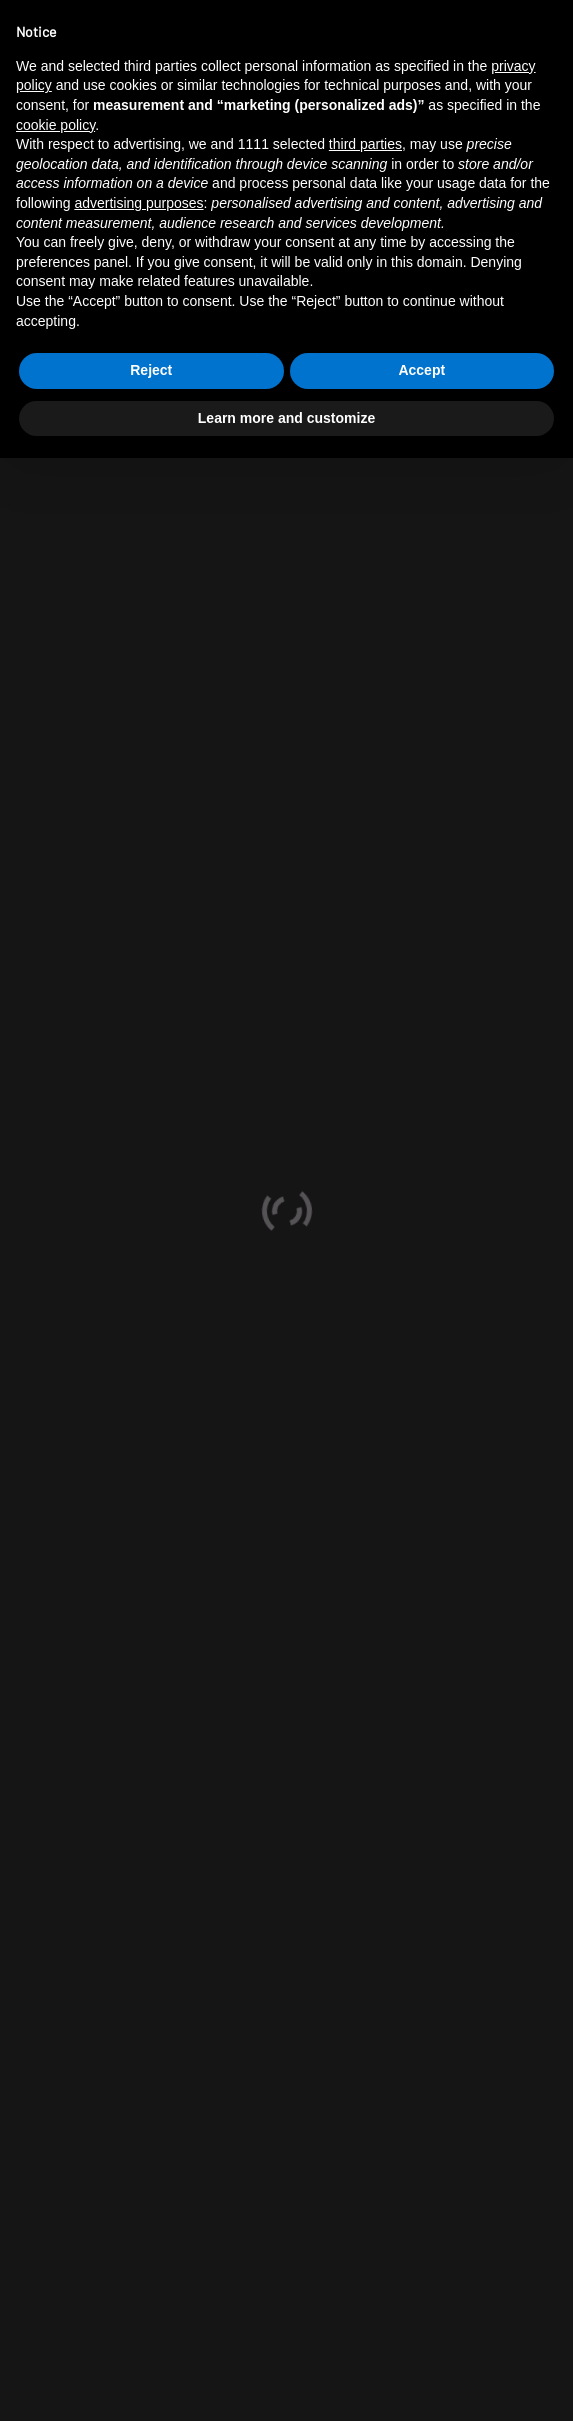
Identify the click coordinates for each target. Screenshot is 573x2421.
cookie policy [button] (55, 125)
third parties (365, 144)
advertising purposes (138, 203)
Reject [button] (151, 370)
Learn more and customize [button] (286, 418)
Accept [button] (421, 370)
